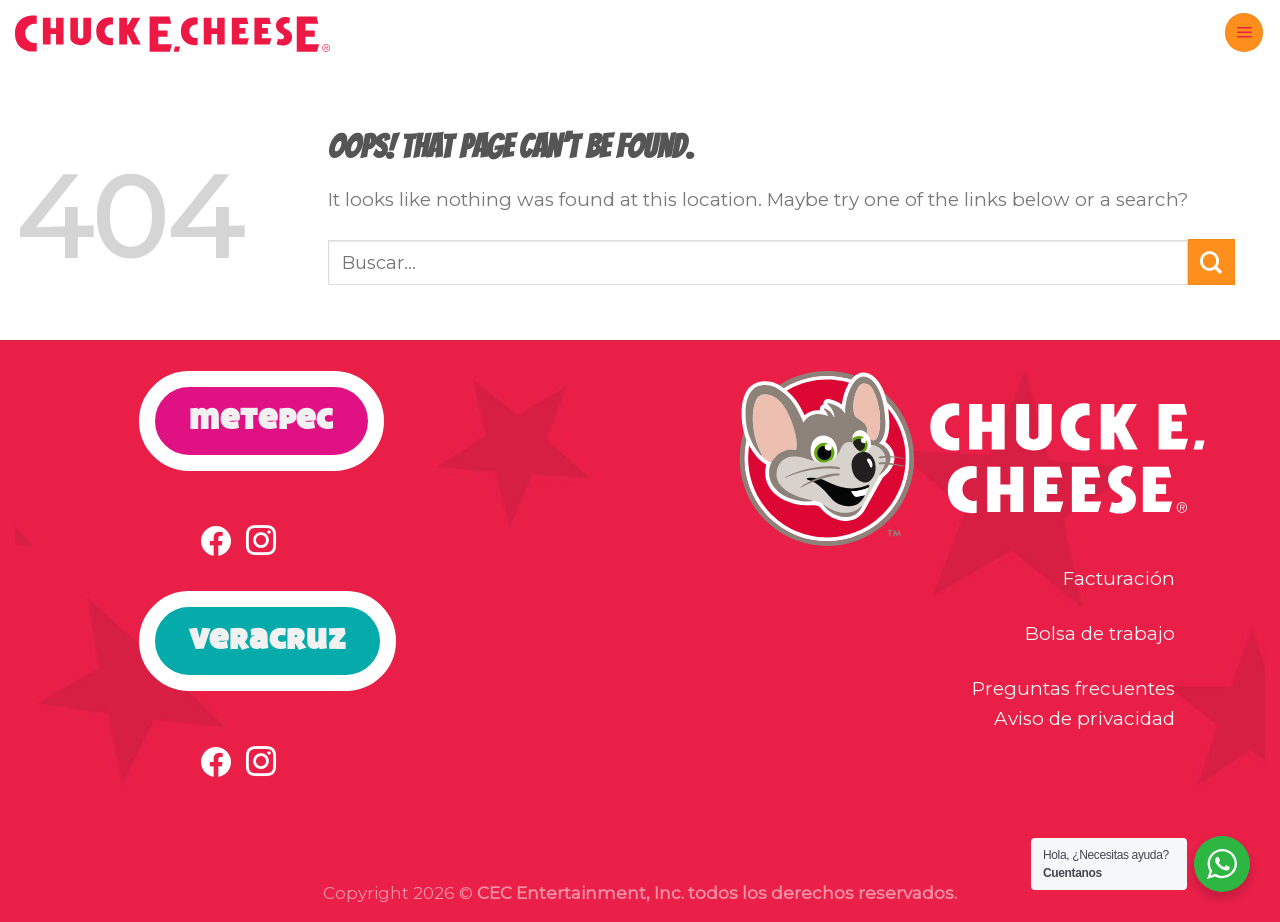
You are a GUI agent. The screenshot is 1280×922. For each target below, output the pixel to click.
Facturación (1119, 578)
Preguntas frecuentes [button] (1073, 688)
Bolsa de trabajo (1100, 633)
